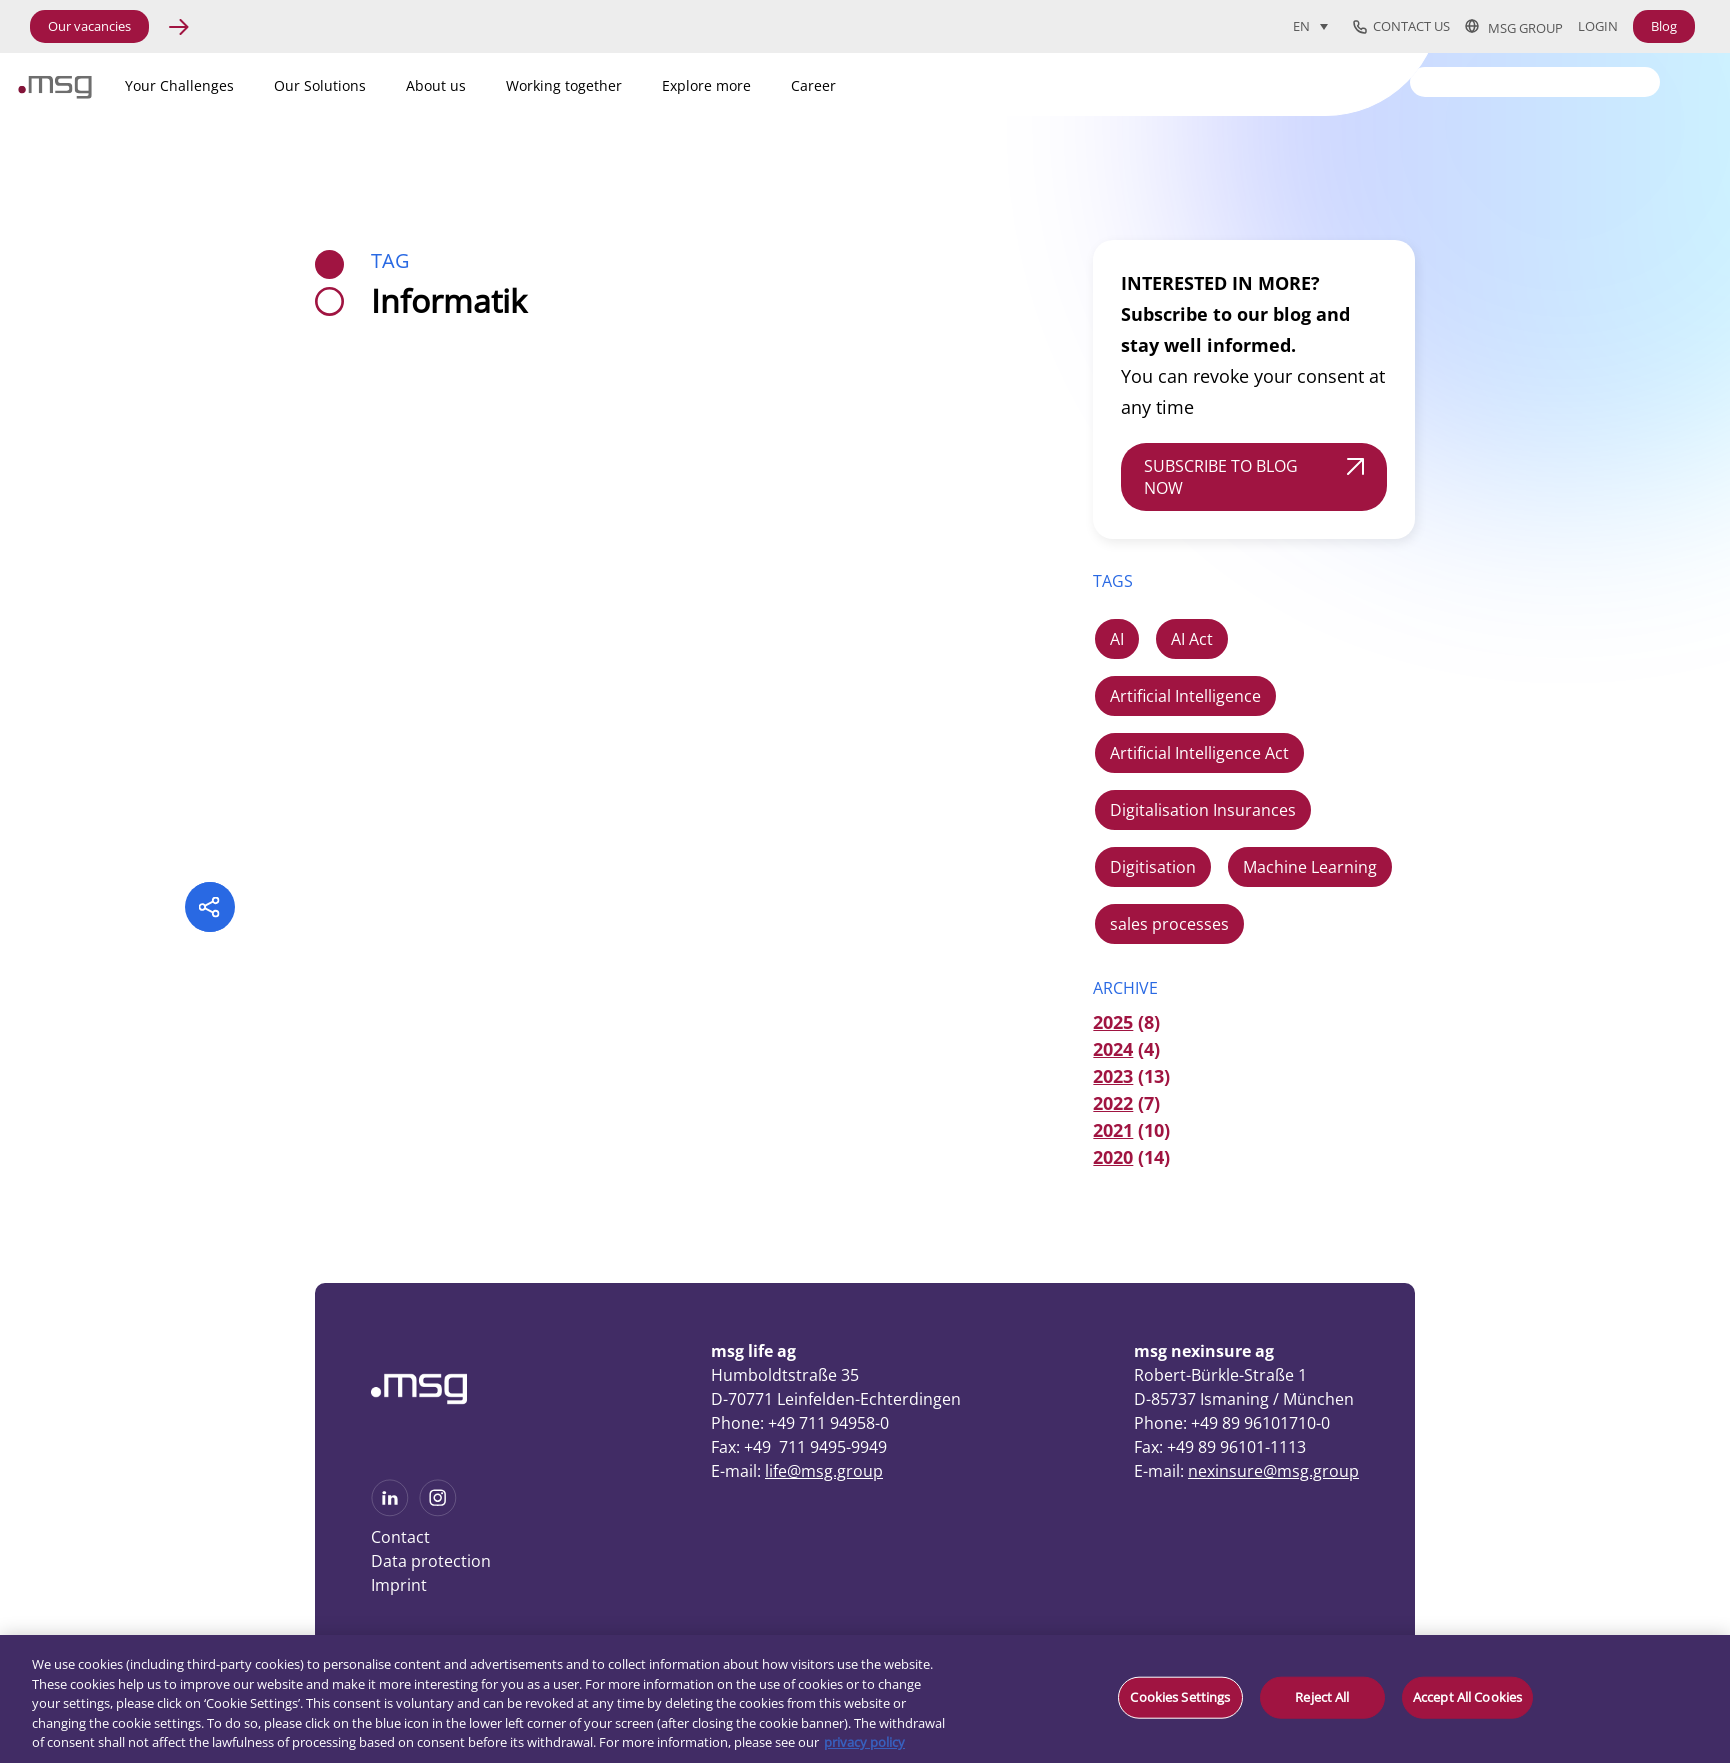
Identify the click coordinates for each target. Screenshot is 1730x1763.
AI (1117, 639)
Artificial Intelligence (1185, 696)
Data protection (431, 1561)
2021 (1113, 1130)
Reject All (1322, 1697)
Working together (564, 85)
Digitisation (1153, 867)
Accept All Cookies (1467, 1697)
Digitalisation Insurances (1203, 810)
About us (436, 85)
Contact (400, 1537)
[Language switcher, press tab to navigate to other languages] (1310, 26)
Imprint (399, 1585)
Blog (1664, 26)
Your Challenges (179, 85)
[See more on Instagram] (438, 1510)
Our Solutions (320, 85)
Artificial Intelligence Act (1199, 753)
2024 (1113, 1049)
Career (813, 85)
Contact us (1401, 27)
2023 (1113, 1076)
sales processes (1169, 924)
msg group (1514, 27)
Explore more (706, 85)
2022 (1113, 1103)
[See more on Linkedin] (390, 1510)
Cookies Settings (1180, 1697)
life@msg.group (824, 1471)
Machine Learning (1310, 867)
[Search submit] (1645, 80)
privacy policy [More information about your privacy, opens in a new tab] (864, 1742)
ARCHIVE (1125, 988)
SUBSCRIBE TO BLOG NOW (1221, 477)
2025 (1113, 1022)
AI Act (1192, 639)
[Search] (1535, 82)
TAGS (1113, 581)
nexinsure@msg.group (1273, 1471)
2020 (1113, 1157)
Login (1598, 26)
